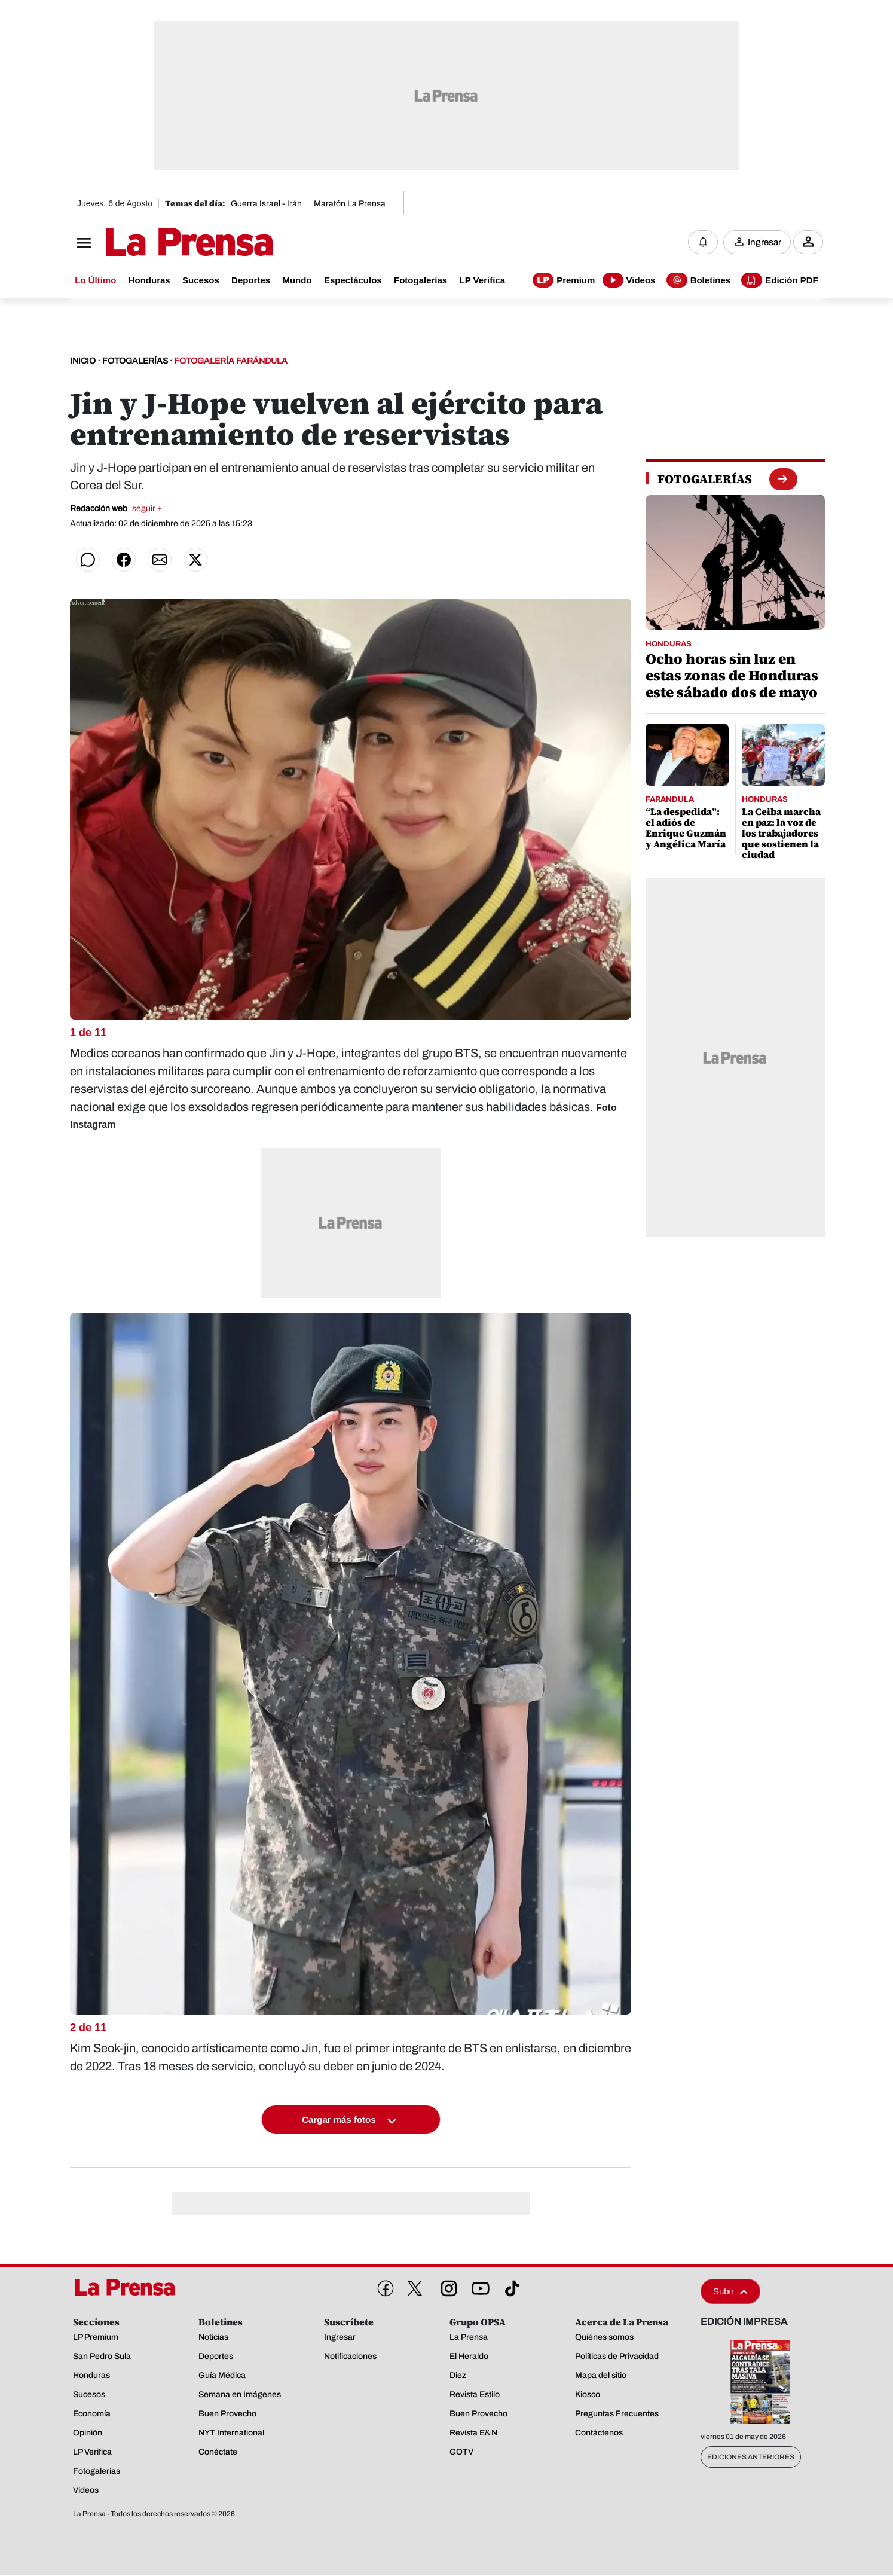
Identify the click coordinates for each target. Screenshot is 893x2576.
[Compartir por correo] (160, 560)
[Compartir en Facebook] (124, 560)
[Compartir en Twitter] (195, 560)
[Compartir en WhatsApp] (88, 560)
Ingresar (764, 242)
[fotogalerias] (704, 479)
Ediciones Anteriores (750, 2457)
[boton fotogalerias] (782, 479)
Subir (730, 2292)
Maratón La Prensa (350, 203)
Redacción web (116, 509)
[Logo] (159, 243)
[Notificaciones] (703, 242)
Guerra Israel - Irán (266, 203)
